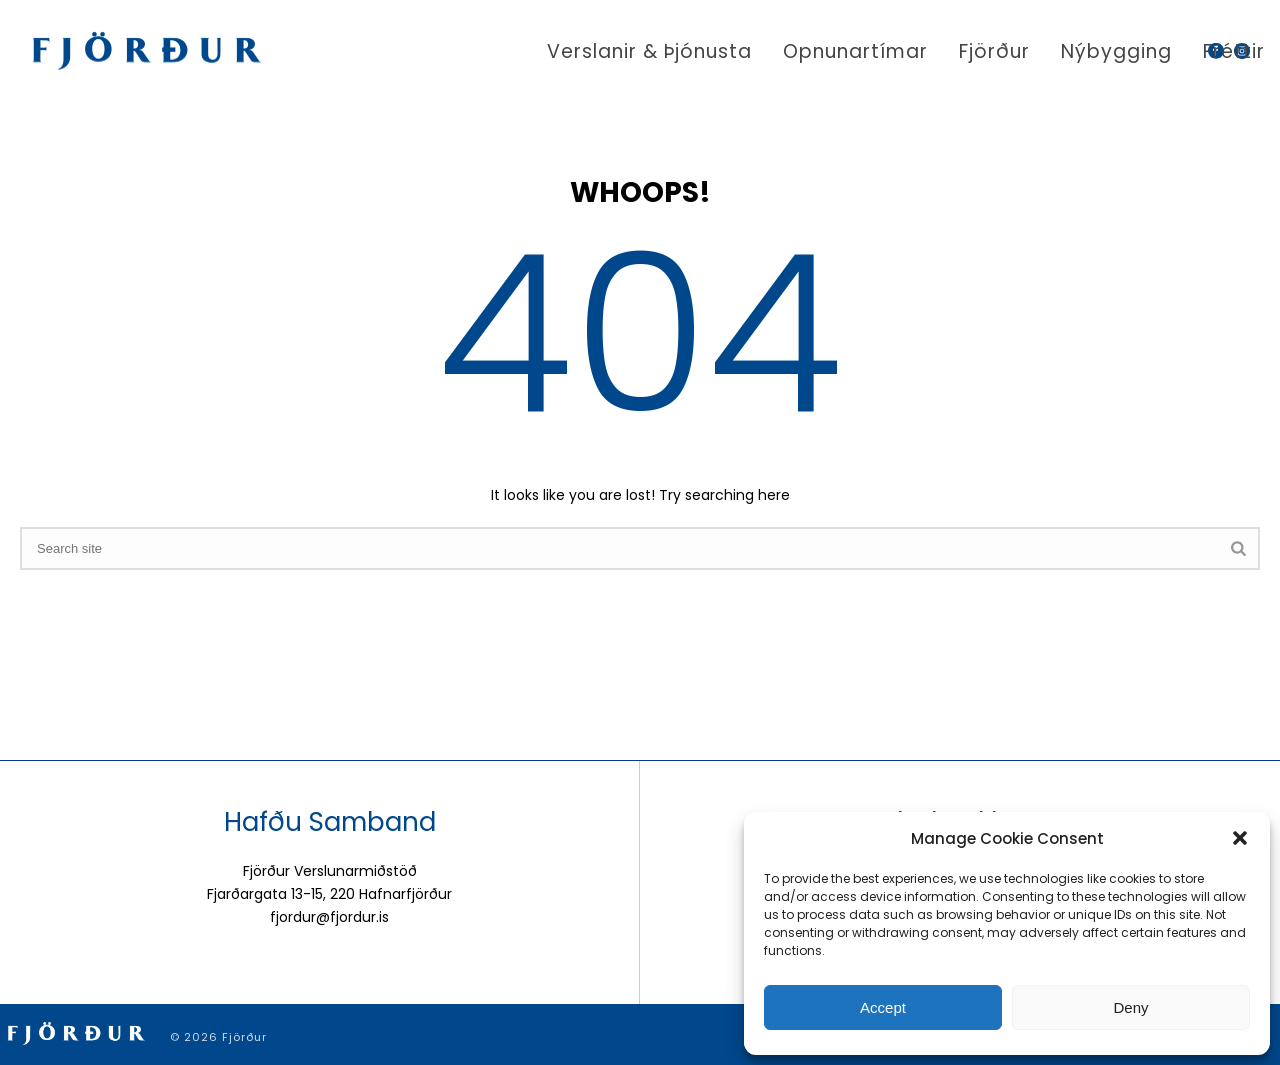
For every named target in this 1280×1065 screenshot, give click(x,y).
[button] (1240, 838)
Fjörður (994, 51)
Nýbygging (1116, 51)
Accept (883, 1007)
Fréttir (1234, 51)
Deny (1130, 1007)
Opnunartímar (855, 51)
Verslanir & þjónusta (649, 51)
